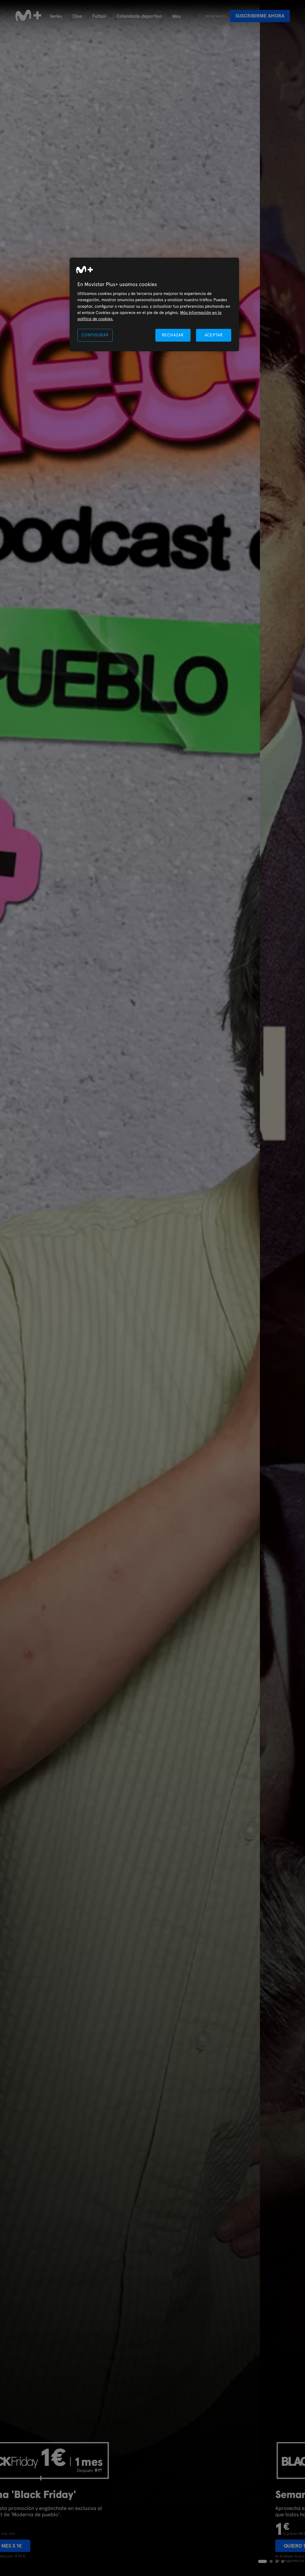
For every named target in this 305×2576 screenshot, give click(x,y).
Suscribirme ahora (259, 16)
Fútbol (99, 16)
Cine (77, 16)
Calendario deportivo (139, 16)
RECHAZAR (173, 334)
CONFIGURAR (94, 334)
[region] (154, 304)
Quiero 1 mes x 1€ (45, 2546)
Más (176, 16)
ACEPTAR (214, 334)
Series (56, 16)
